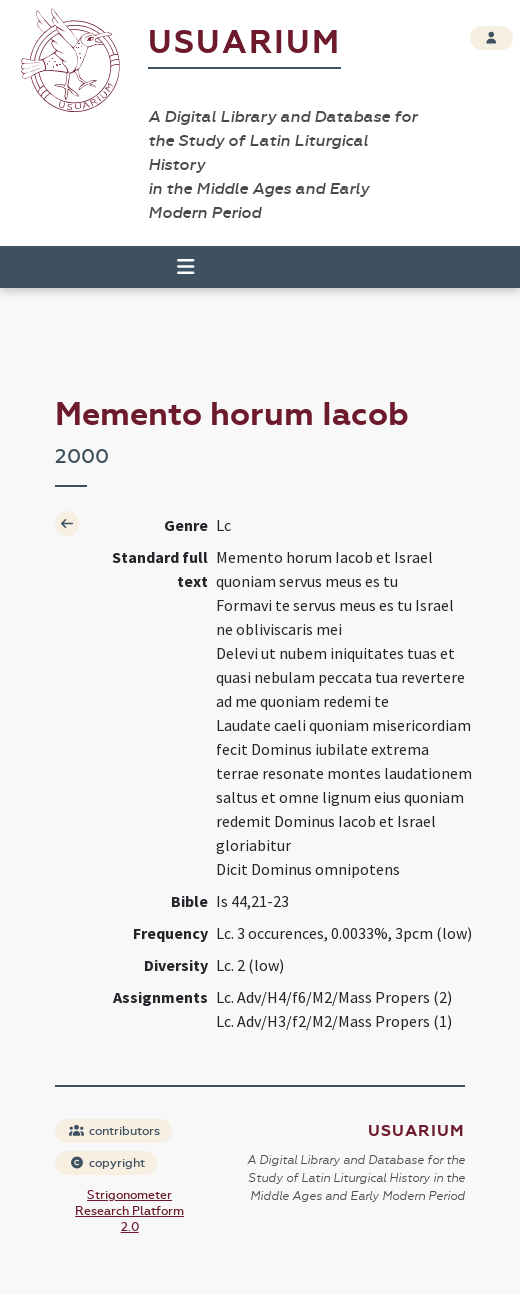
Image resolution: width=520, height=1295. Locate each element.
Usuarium (244, 42)
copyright (107, 1163)
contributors (114, 1131)
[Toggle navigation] (177, 267)
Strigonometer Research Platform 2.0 (129, 1211)
